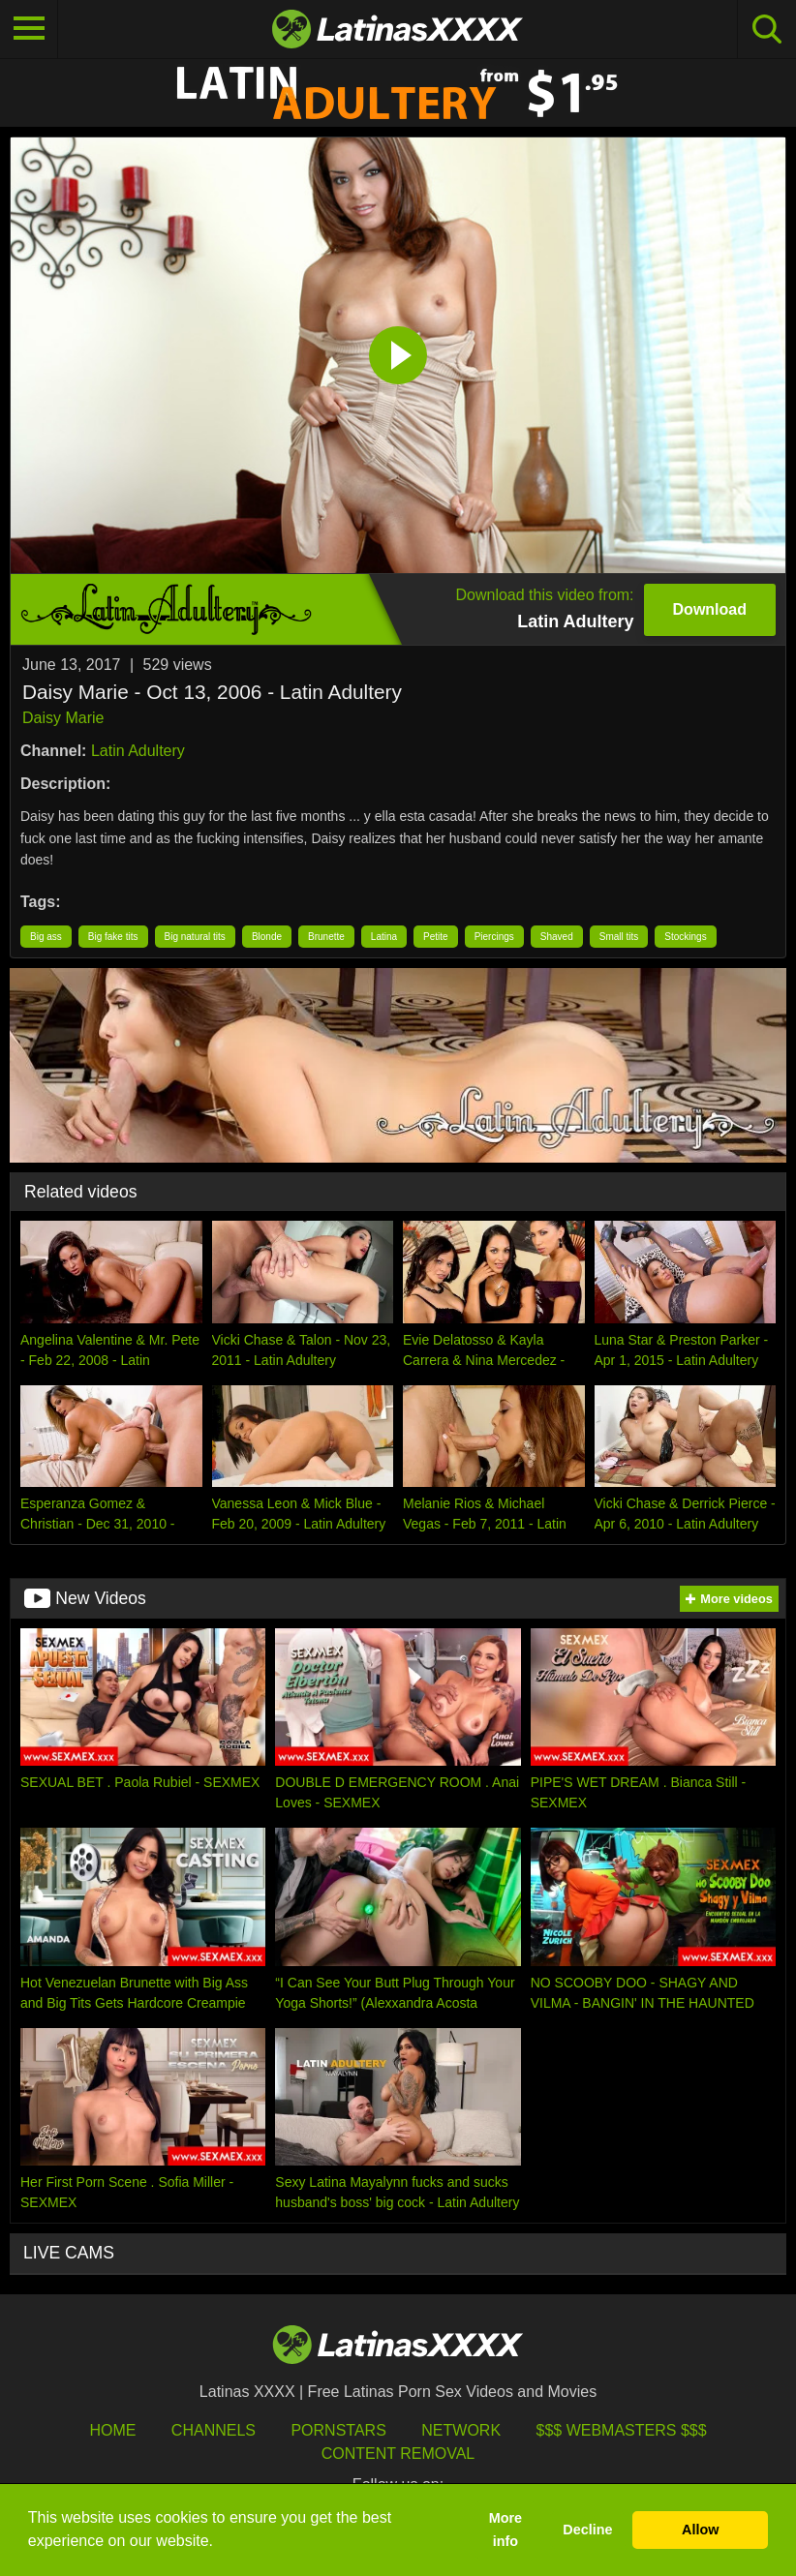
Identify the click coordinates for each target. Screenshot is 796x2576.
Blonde (267, 936)
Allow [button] (700, 2529)
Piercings (494, 936)
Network (461, 2430)
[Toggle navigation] (29, 29)
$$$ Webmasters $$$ (621, 2430)
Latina (384, 936)
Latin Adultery (138, 750)
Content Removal (398, 2453)
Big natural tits (195, 936)
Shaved (556, 936)
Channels (213, 2430)
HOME (112, 2430)
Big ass (46, 936)
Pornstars (338, 2430)
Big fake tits (113, 936)
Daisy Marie (63, 718)
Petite (435, 936)
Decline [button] (587, 2529)
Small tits (619, 936)
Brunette (326, 936)
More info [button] (505, 2529)
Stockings (685, 936)
